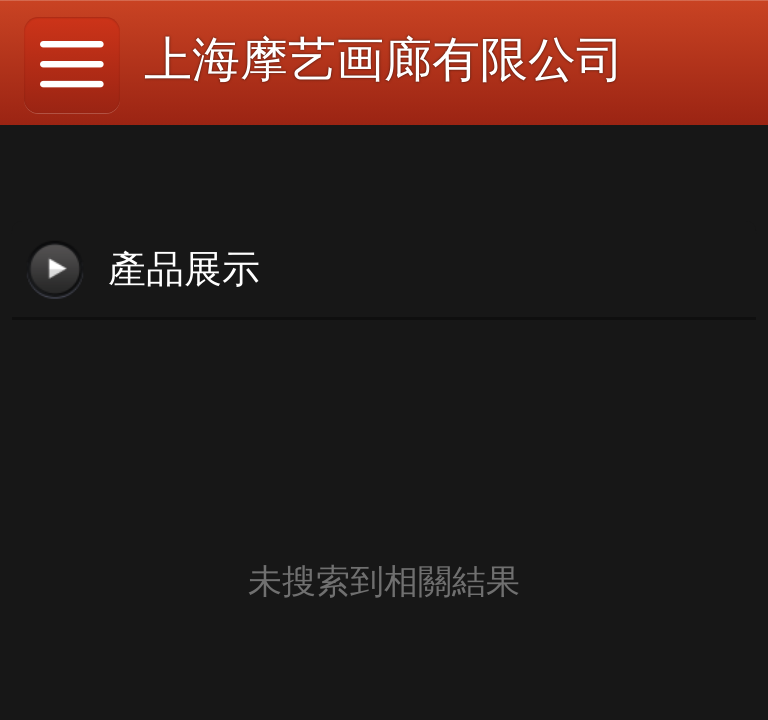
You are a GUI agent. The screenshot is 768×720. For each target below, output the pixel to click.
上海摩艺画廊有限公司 (384, 59)
